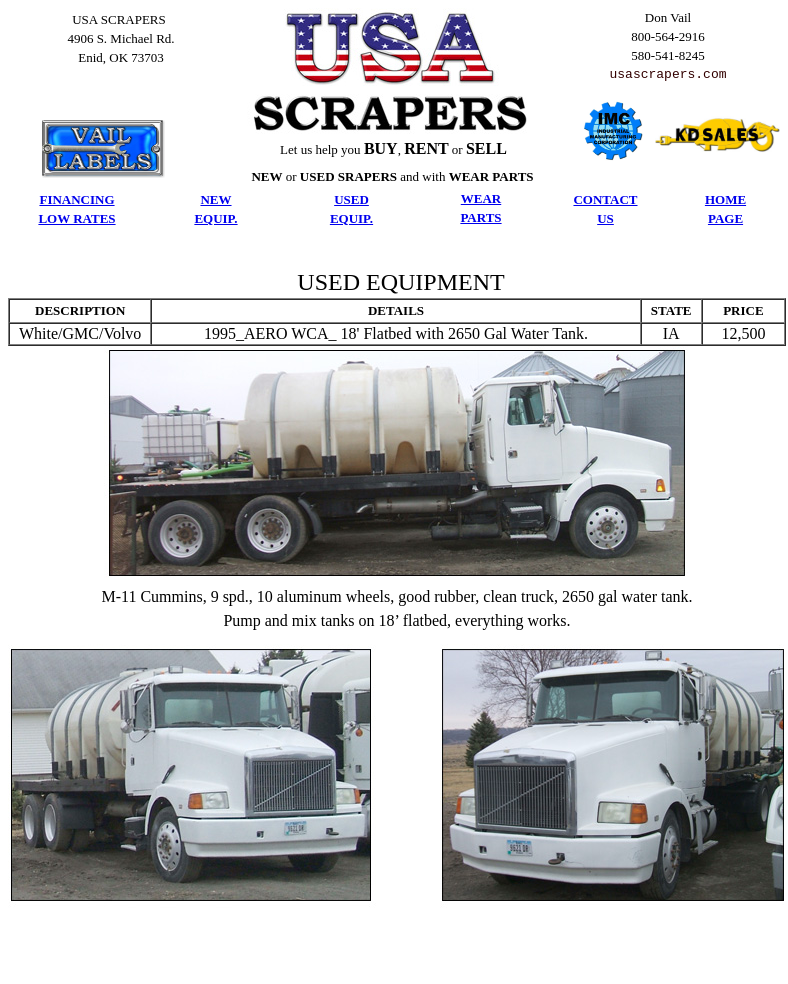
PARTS (480, 217)
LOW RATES (76, 218)
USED (351, 199)
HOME (725, 199)
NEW (215, 199)
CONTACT (605, 199)
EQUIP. (215, 218)
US (605, 218)
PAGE (725, 218)
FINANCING (76, 199)
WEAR (481, 198)
